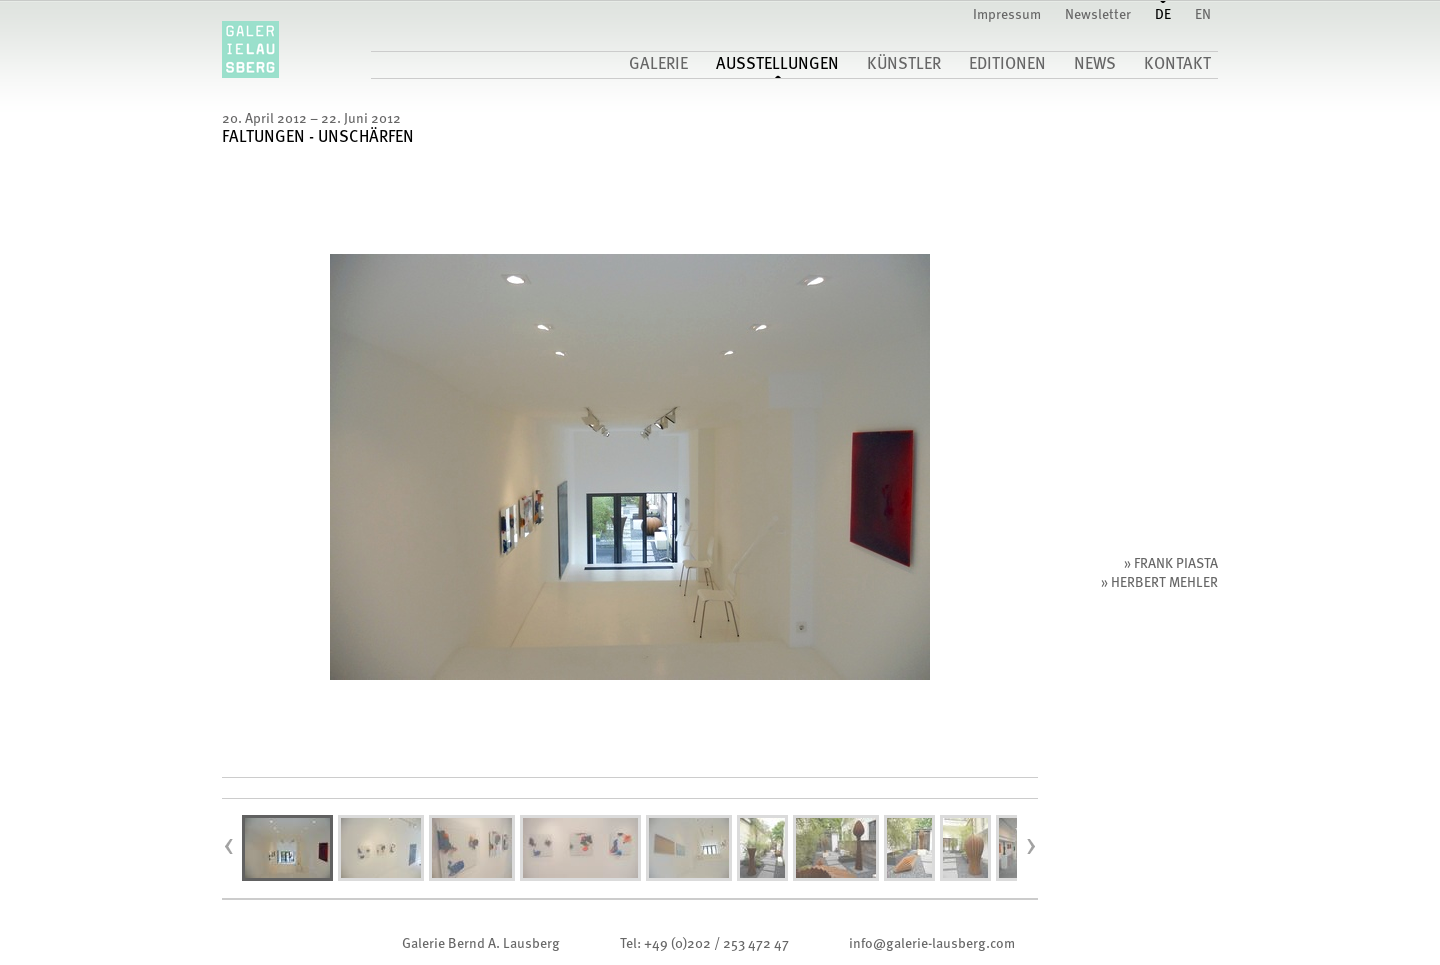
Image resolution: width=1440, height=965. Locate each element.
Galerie (658, 65)
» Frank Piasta (1171, 564)
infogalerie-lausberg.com (932, 944)
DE (1163, 15)
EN (1203, 15)
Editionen (1007, 65)
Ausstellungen (777, 65)
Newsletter (1098, 15)
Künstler (904, 65)
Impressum (1007, 15)
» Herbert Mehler (1159, 583)
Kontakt (1177, 65)
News (1095, 65)
